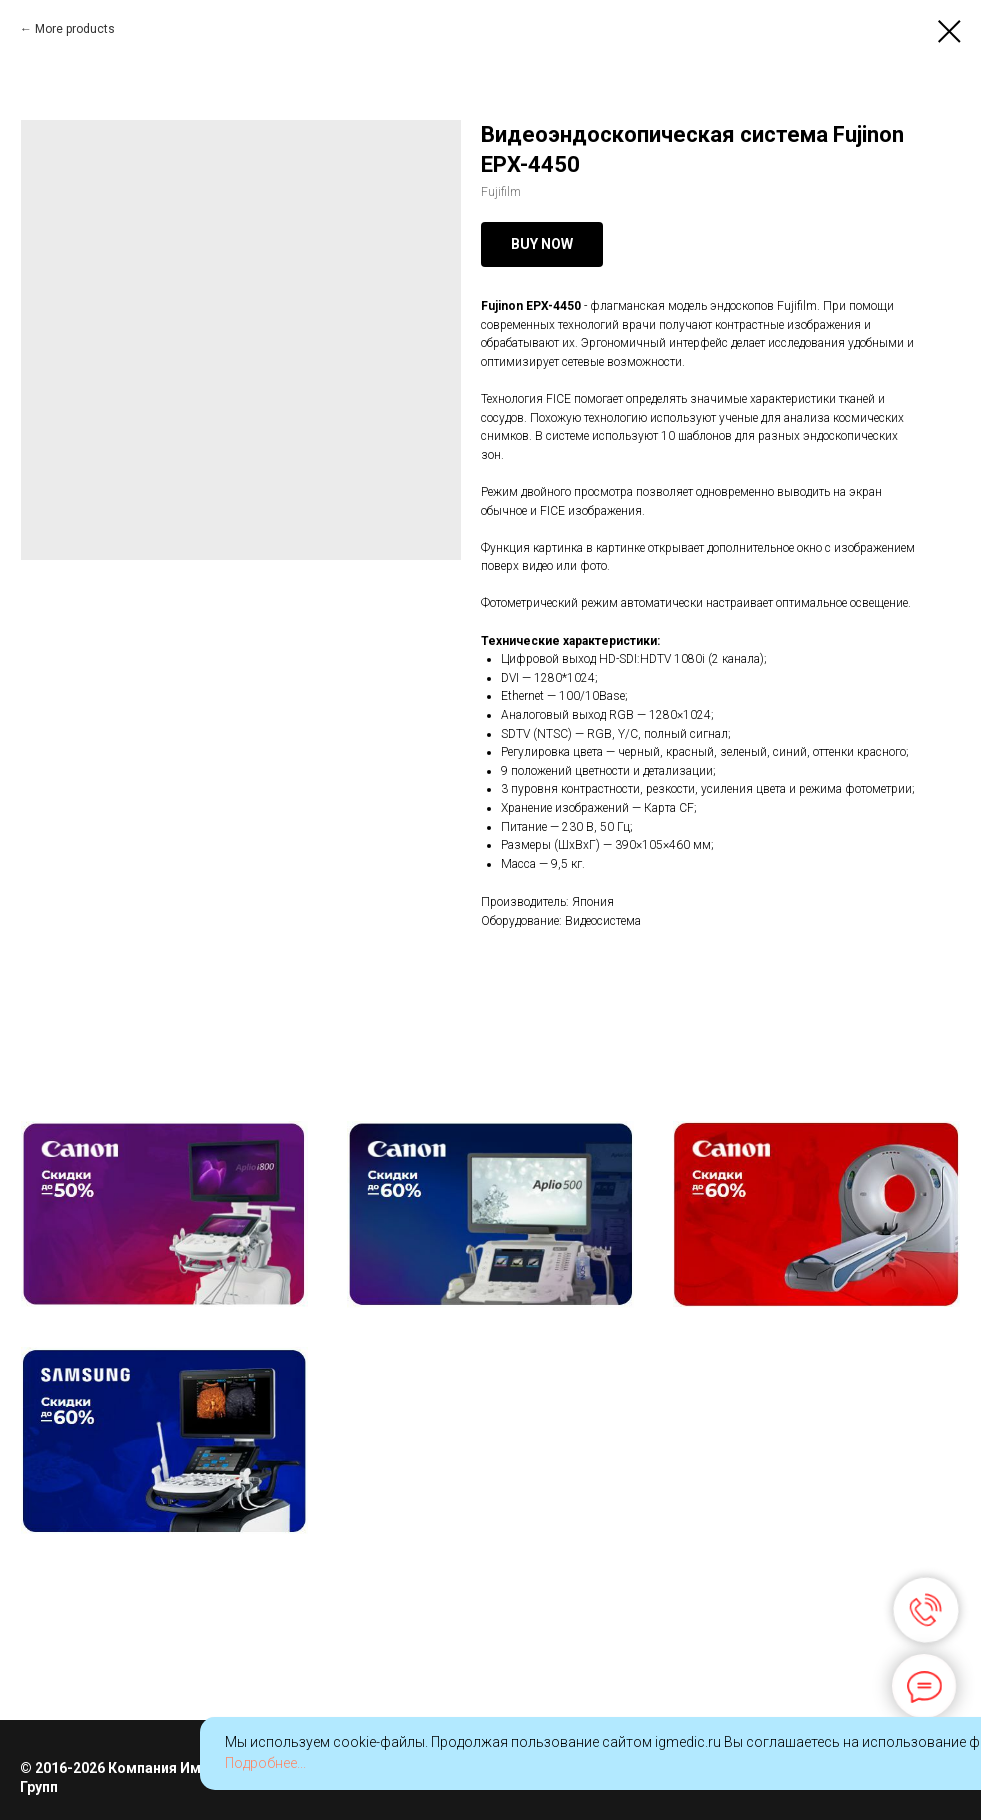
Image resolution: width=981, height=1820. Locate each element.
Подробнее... (265, 1763)
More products (75, 29)
